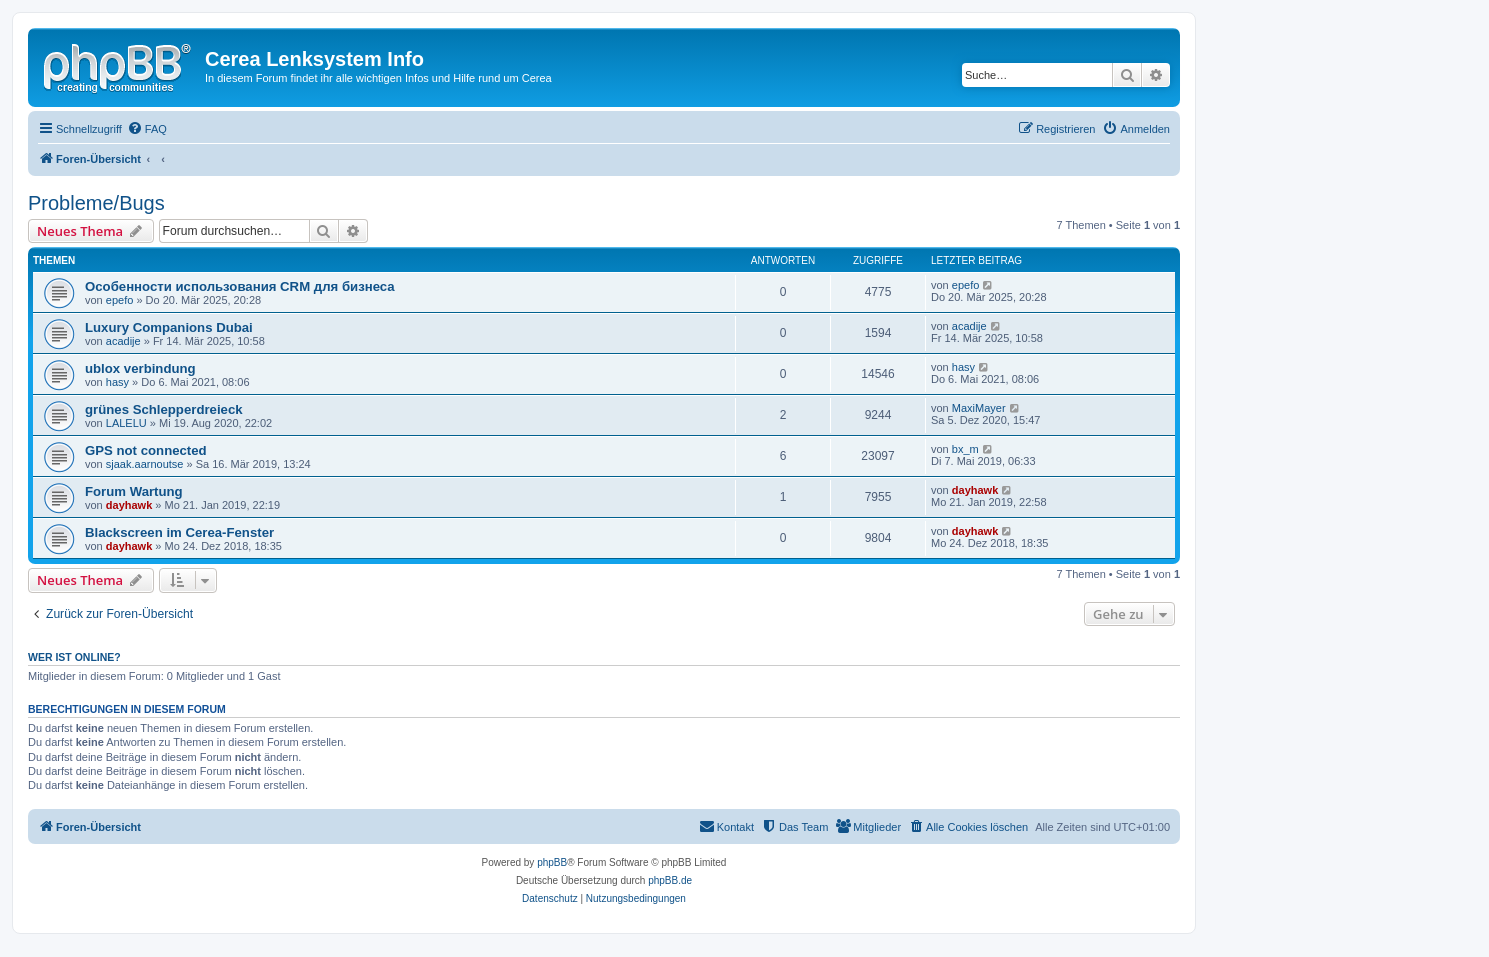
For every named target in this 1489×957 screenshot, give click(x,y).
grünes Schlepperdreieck (164, 409)
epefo (120, 300)
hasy (117, 382)
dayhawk (129, 505)
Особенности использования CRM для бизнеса (240, 286)
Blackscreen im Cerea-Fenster (179, 532)
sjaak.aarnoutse (145, 464)
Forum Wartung (134, 491)
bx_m (965, 449)
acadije (123, 341)
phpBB (552, 862)
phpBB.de (670, 880)
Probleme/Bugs (96, 203)
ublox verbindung (140, 368)
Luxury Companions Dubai (169, 327)
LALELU (126, 423)
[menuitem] (147, 129)
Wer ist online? (74, 657)
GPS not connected (146, 450)
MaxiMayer (979, 408)
